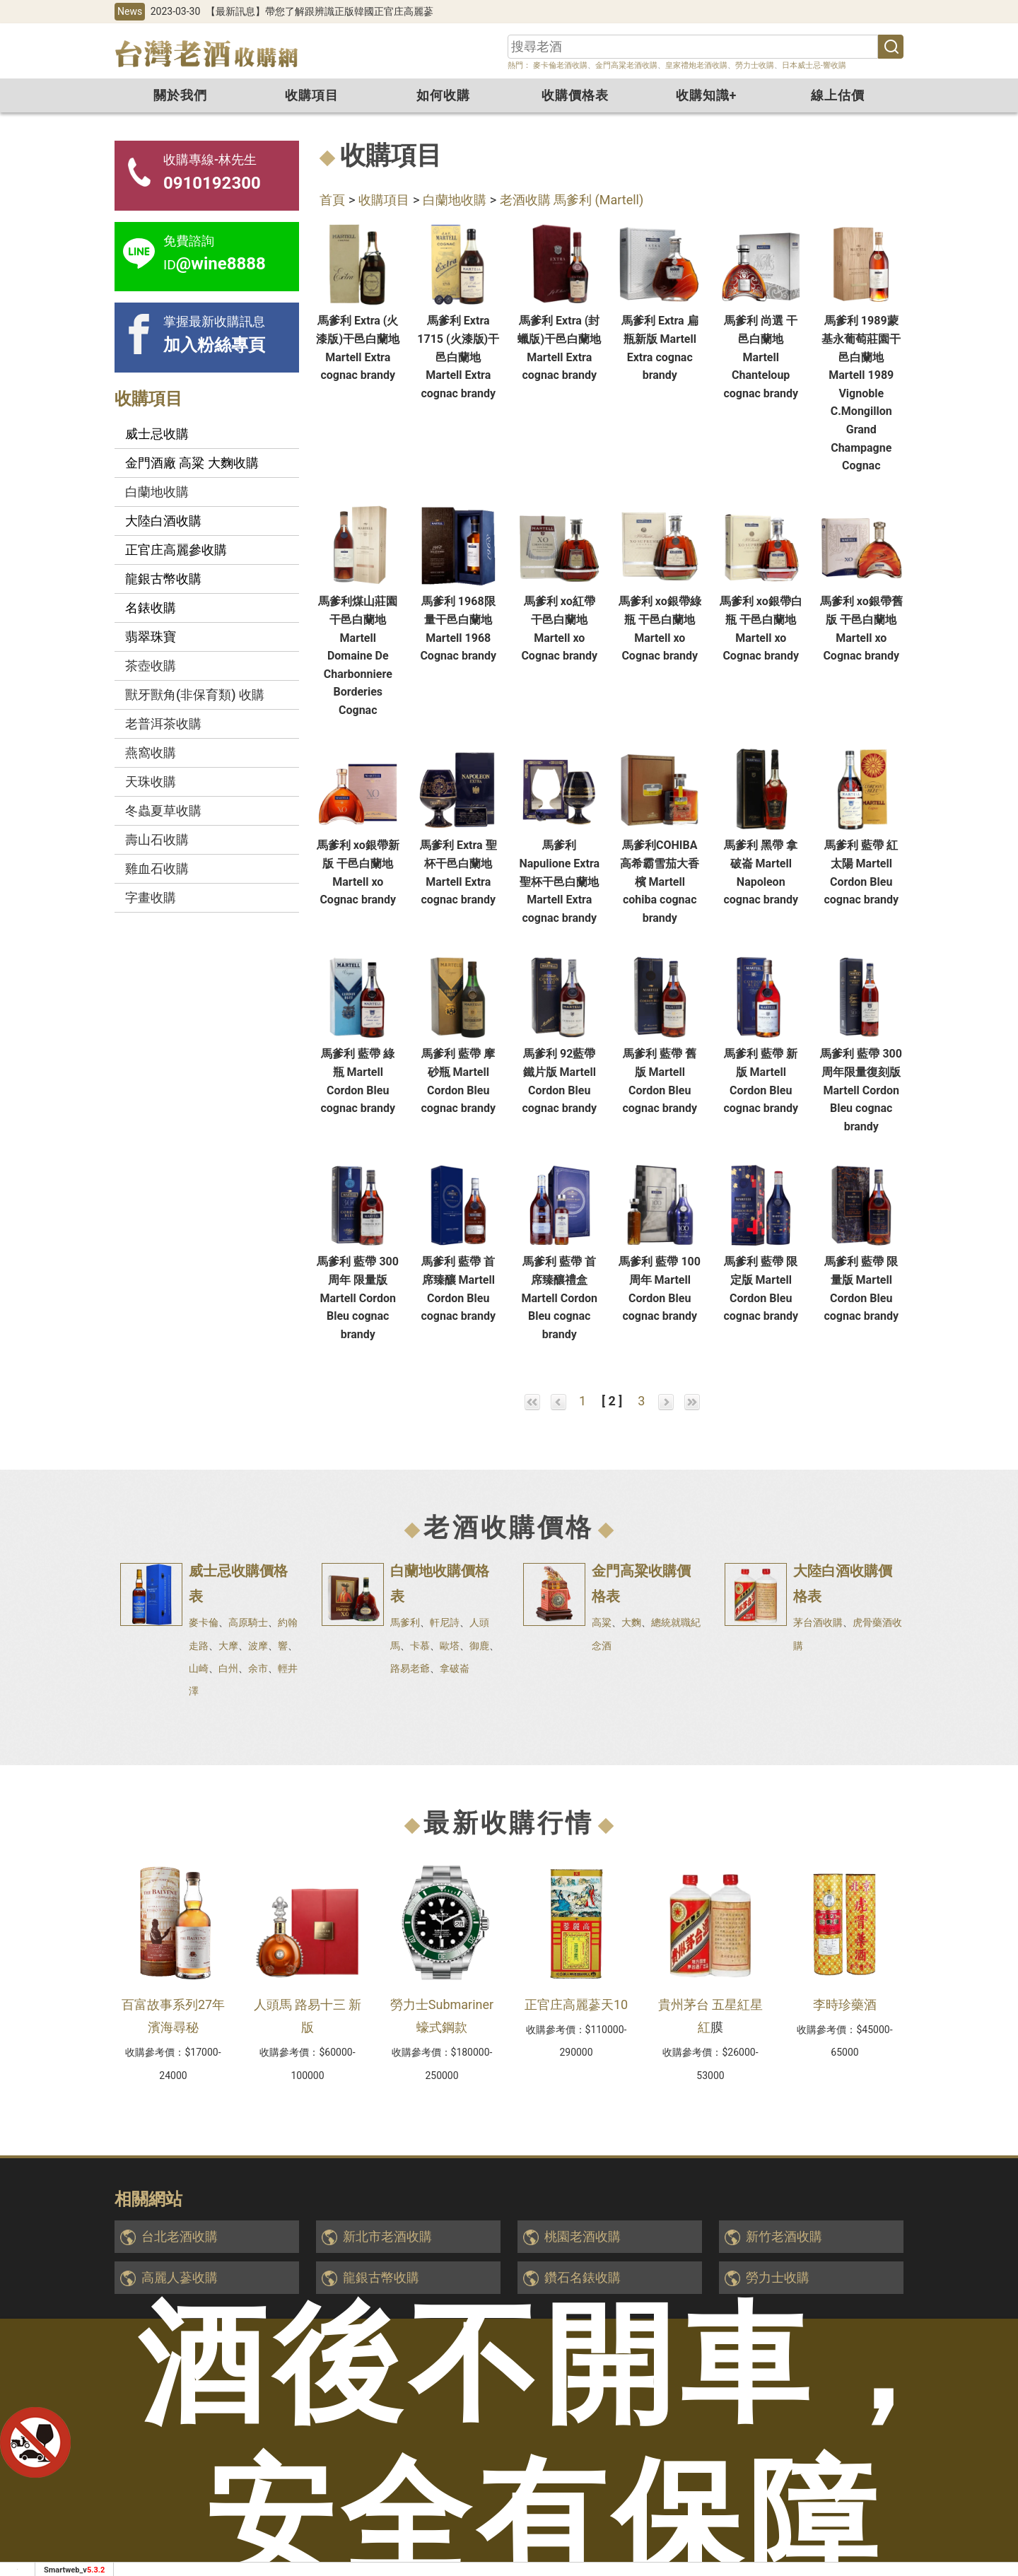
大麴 (631, 1622)
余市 (258, 1668)
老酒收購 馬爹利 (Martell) (572, 199)
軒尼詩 (445, 1622)
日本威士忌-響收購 (814, 65)
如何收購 (443, 95)
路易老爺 (410, 1668)
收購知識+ (706, 95)
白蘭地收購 (454, 199)
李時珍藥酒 (845, 2004)
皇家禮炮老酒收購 (696, 65)
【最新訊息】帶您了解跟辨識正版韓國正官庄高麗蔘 (319, 11)
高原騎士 (248, 1622)
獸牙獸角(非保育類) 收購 (194, 694)
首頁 (332, 199)
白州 (228, 1668)
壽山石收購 (157, 839)
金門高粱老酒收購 (626, 65)
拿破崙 (454, 1668)
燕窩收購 (150, 752)
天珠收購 (150, 781)
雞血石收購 (157, 868)
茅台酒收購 (818, 1622)
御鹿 (479, 1645)
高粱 (602, 1622)
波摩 (258, 1645)
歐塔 (450, 1645)
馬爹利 (405, 1622)
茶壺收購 (150, 665)
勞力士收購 (754, 65)
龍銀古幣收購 (381, 2277)
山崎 (199, 1668)
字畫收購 (150, 897)
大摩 (228, 1645)
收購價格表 (575, 95)
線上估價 (838, 95)
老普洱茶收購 (163, 723)
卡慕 (420, 1645)
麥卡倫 (203, 1622)
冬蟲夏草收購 (163, 810)
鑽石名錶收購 (582, 2277)
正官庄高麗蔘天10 (576, 2004)
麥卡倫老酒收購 (559, 65)
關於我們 (180, 95)
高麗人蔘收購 (179, 2277)
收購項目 (312, 95)
